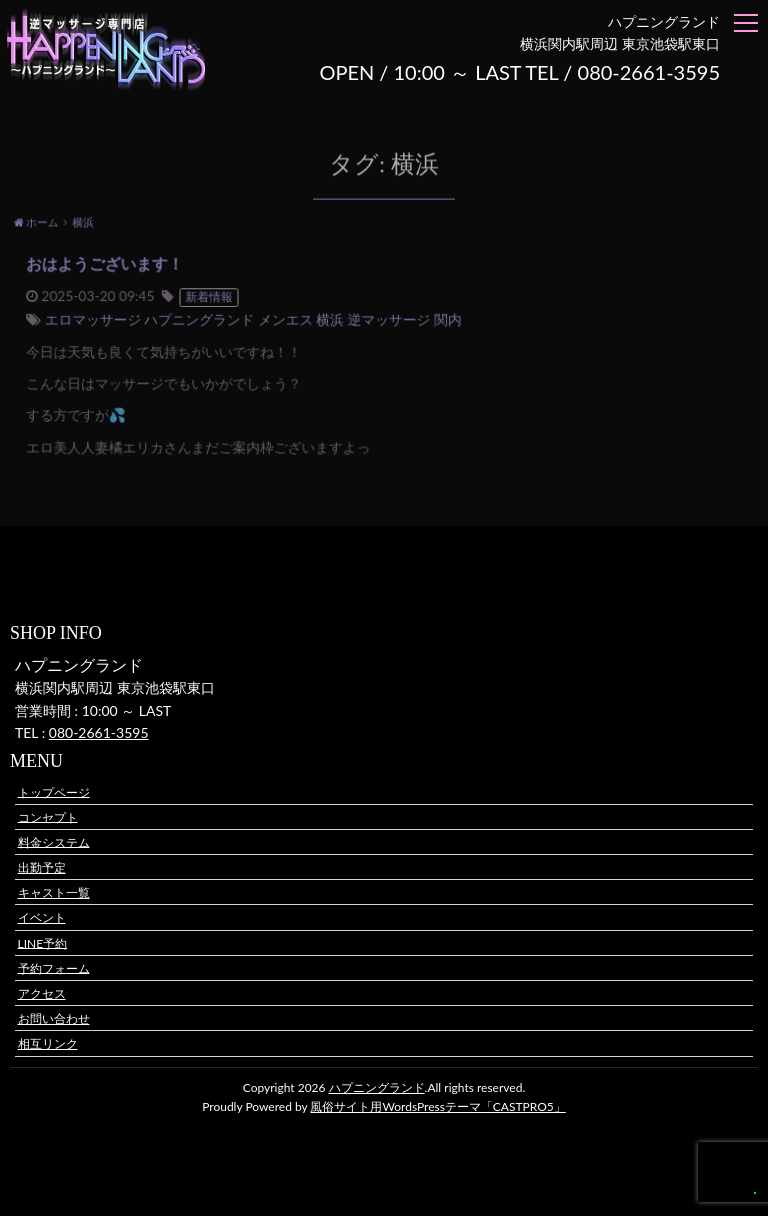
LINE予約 (43, 942)
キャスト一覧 (54, 892)
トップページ (54, 791)
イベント (42, 917)
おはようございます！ (114, 266)
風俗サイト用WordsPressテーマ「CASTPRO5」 (437, 1106)
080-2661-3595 (99, 732)
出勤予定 (42, 867)
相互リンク (48, 1043)
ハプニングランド (377, 1087)
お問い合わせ (54, 1018)
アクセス (42, 993)
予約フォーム (54, 967)
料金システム (54, 841)
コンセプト (48, 816)
